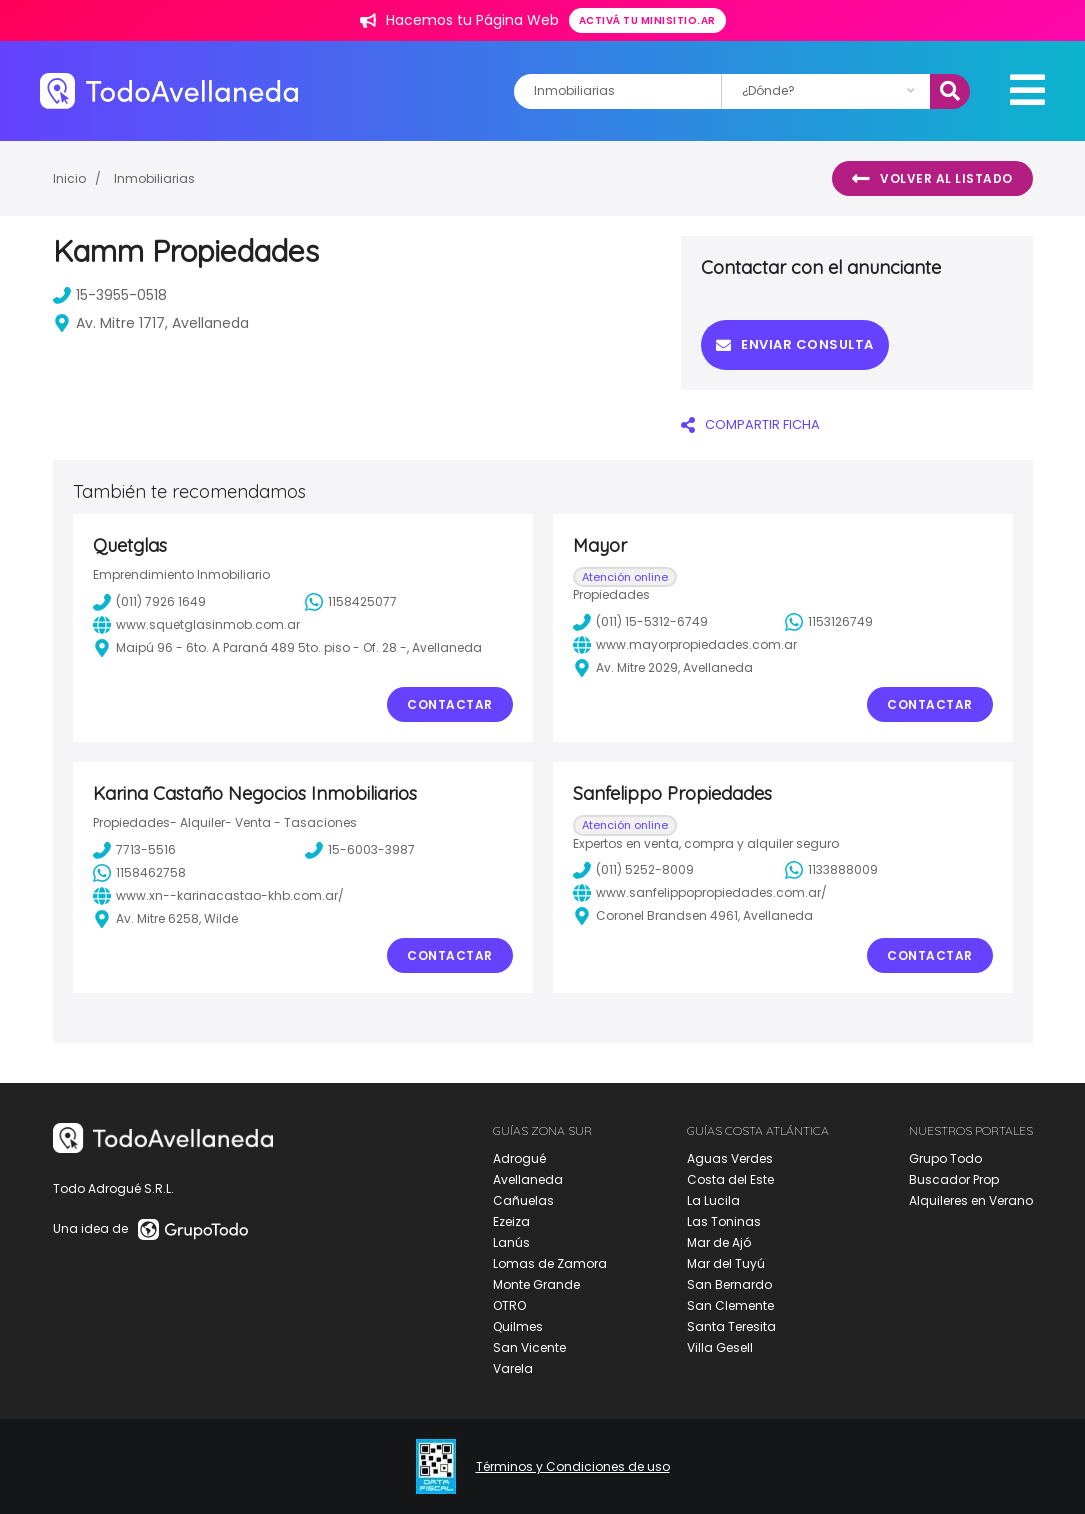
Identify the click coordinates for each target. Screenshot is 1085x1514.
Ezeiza (511, 1221)
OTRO (509, 1305)
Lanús (511, 1242)
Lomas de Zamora (550, 1263)
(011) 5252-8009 (633, 870)
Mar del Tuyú (726, 1263)
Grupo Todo (945, 1158)
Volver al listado (932, 179)
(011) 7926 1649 (149, 602)
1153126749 (829, 622)
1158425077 (351, 602)
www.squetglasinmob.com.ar (196, 625)
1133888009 (831, 870)
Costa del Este (730, 1179)
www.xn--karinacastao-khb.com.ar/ (218, 896)
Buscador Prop (954, 1179)
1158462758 (139, 873)
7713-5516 (134, 850)
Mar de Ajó (719, 1242)
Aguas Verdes (730, 1158)
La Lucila (713, 1200)
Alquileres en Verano (971, 1200)
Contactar (450, 704)
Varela (513, 1368)
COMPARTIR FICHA (750, 424)
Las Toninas (724, 1221)
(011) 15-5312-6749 (640, 622)
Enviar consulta (795, 344)
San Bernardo (729, 1284)
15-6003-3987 (360, 850)
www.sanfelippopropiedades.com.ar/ (700, 893)
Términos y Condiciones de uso (573, 1467)
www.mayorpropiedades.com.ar (685, 645)
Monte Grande (536, 1284)
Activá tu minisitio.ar (647, 20)
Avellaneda (528, 1179)
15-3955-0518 (110, 295)
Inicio (69, 178)
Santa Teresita (731, 1326)
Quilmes (518, 1326)
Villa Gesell (720, 1347)
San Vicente (529, 1347)
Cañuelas (523, 1200)
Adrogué (519, 1158)
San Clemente (730, 1305)
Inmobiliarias (154, 178)
